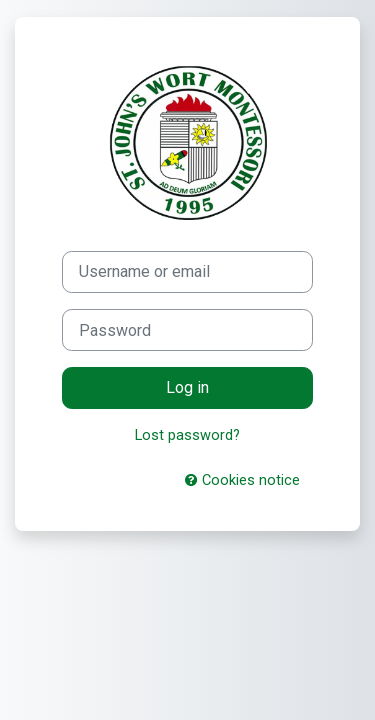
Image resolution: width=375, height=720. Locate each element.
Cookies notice (242, 480)
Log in (187, 387)
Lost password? (187, 435)
